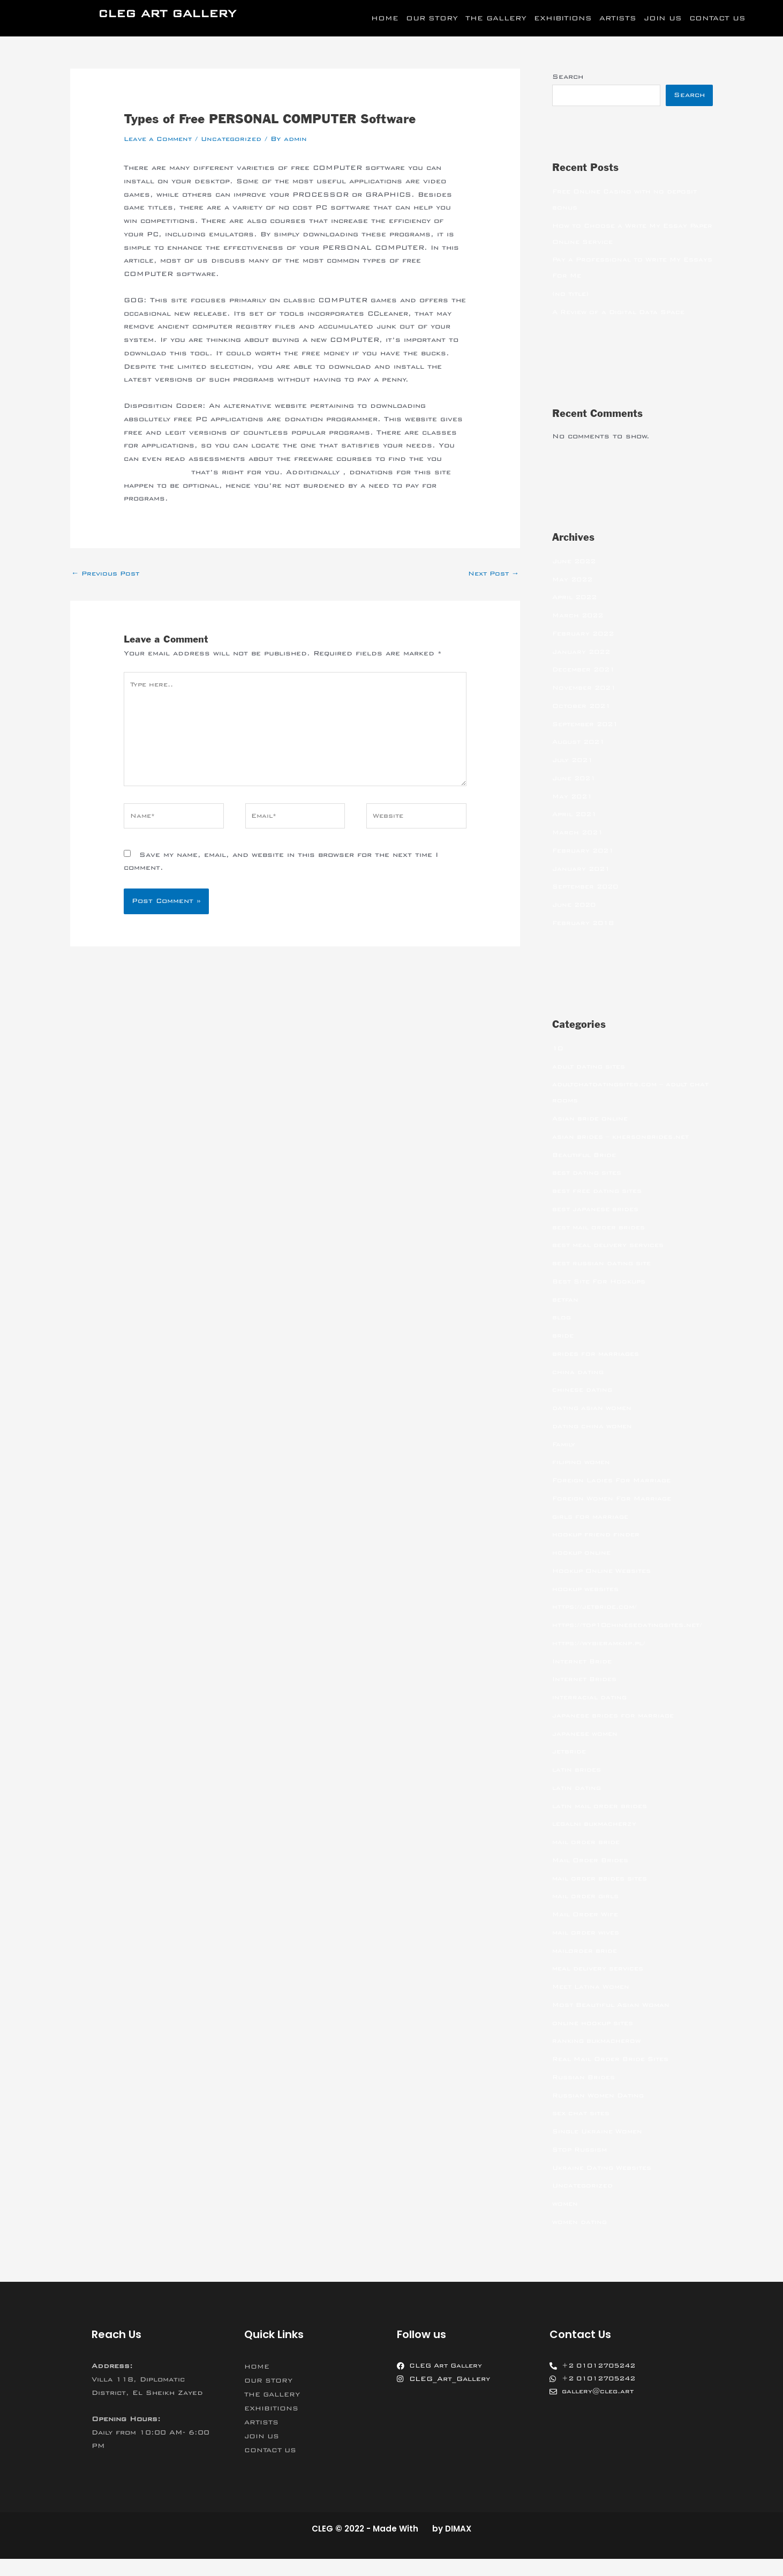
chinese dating (584, 1390)
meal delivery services (601, 1985)
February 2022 (585, 634)
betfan (565, 1300)
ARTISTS (617, 18)
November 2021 (586, 688)
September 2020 (588, 887)
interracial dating (591, 1714)
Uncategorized (238, 139)
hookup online (583, 1553)
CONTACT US (717, 18)
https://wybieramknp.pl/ (602, 1660)
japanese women (587, 1750)
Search (567, 76)
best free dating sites (601, 1192)
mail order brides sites (603, 1895)
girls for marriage (592, 1517)
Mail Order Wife (587, 1931)
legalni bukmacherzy (596, 1840)
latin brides (578, 1786)
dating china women (594, 1427)
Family (564, 1445)
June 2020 (576, 905)
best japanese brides (598, 1210)
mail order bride (588, 1859)
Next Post (491, 573)
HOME (384, 18)
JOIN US (663, 18)
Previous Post (108, 573)
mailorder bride (586, 1967)
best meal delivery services (613, 1246)
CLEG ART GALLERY (167, 13)
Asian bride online (592, 1119)
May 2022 (574, 580)
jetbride (570, 1768)
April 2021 (576, 815)
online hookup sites (595, 2040)
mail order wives (588, 1949)
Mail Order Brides (593, 1877)
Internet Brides (586, 1696)
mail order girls (587, 1913)
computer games (158, 472)
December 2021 (586, 670)
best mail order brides (602, 1228)
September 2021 (588, 725)
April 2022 (576, 598)
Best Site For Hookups (602, 1282)
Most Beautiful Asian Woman (614, 2022)
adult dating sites (592, 1067)
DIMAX (458, 2545)
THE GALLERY (495, 18)
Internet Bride (583, 1678)
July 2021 (574, 761)
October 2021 (583, 707)
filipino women (582, 1463)
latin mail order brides (602, 1823)
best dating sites (590, 1173)
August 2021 (581, 742)
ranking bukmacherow (598, 2058)
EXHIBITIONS (563, 18)
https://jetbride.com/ (597, 1607)
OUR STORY (432, 18)
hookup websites (588, 1590)
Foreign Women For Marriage (615, 1499)
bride (563, 1336)
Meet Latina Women (593, 2003)
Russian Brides (585, 2094)
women (565, 2220)
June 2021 (576, 779)
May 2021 (574, 797)
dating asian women (594, 1409)
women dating (581, 2239)
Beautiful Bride (586, 1156)
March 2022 (579, 616)
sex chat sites (583, 2130)
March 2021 (579, 833)
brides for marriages (598, 1354)
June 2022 (576, 562)
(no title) (572, 294)
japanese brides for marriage (616, 1732)
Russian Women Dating (601, 2112)
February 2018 (585, 924)
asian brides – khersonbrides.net (625, 1137)
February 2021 (585, 851)
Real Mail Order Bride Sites (614, 2076)
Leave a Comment (160, 139)
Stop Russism (582, 2166)
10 (558, 1049)
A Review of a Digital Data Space (623, 313)
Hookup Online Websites (605, 1571)
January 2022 (583, 652)
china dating (579, 1373)
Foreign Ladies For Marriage (615, 1481)
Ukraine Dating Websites (605, 2185)
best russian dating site (605, 1264)
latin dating (578, 1805)
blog (562, 1318)
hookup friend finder (598, 1535)
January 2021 (583, 869)
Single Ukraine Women (600, 2148)
